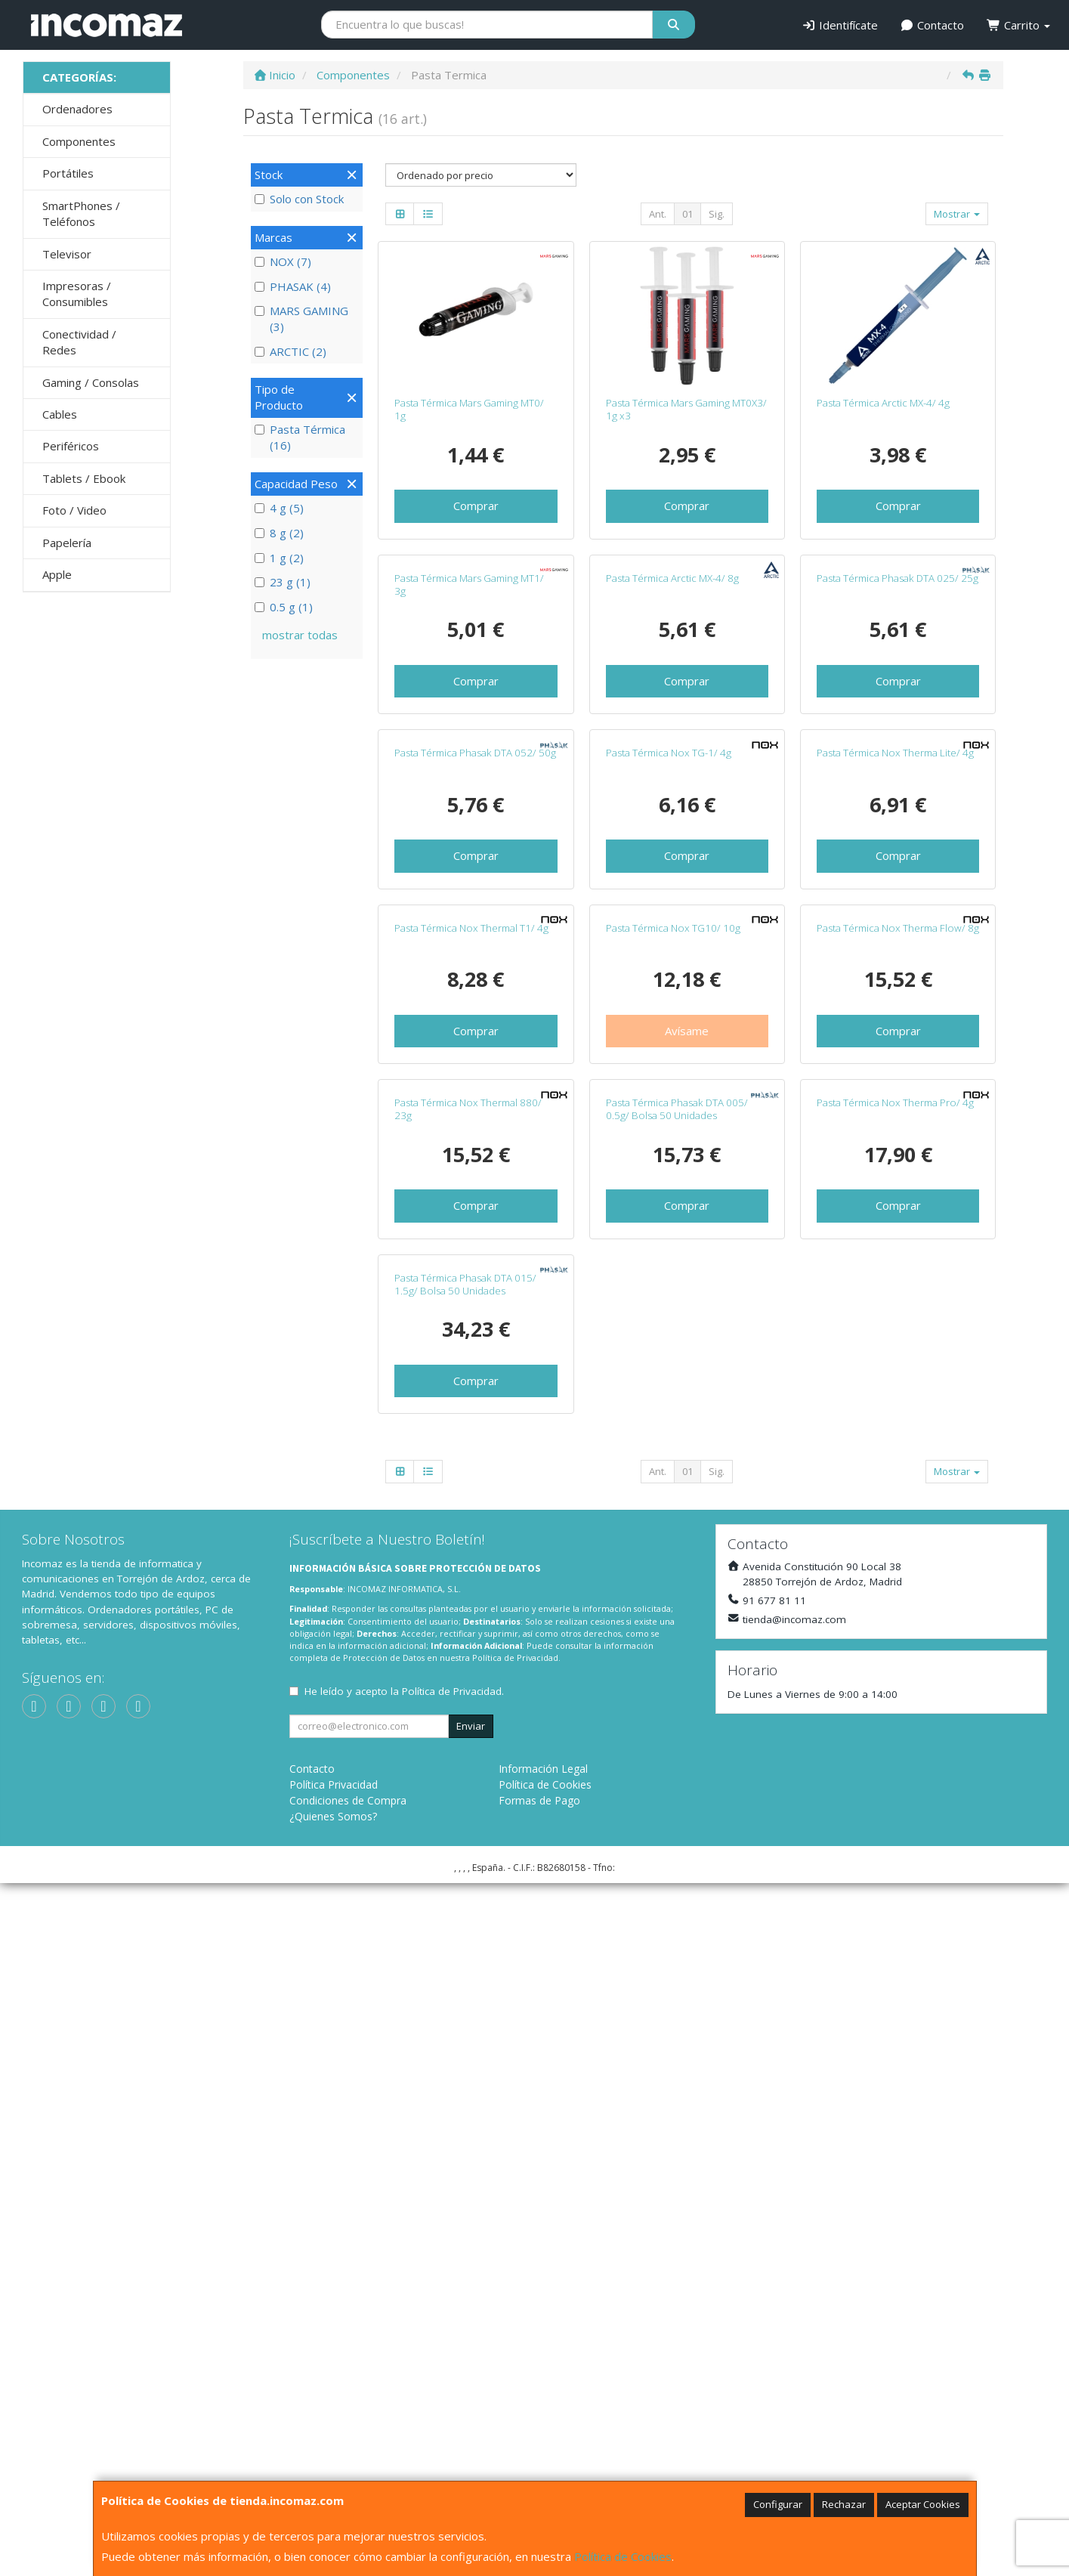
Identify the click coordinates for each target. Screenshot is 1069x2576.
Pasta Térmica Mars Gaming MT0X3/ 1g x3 (686, 409)
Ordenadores (77, 108)
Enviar (470, 2419)
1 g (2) (279, 557)
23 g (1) (283, 581)
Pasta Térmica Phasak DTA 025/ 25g (897, 716)
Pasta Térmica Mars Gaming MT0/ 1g (469, 409)
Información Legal (543, 2461)
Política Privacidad (333, 2477)
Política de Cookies (623, 2556)
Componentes (79, 141)
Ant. (657, 214)
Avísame (687, 1446)
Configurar (777, 2504)
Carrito (1018, 24)
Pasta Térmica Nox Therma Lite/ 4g (895, 1030)
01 (687, 214)
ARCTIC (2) (290, 351)
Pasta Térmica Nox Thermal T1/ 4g (471, 1343)
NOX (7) (283, 261)
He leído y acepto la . (404, 2384)
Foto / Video (74, 510)
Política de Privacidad (515, 2351)
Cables (59, 414)
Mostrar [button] (957, 214)
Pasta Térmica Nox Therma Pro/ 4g (895, 1657)
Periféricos (70, 445)
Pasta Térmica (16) (300, 437)
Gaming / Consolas (90, 382)
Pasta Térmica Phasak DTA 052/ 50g (475, 1030)
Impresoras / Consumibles (76, 293)
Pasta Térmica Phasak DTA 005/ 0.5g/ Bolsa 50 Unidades (677, 1663)
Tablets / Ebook (83, 478)
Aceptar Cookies (922, 2504)
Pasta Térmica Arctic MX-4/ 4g (883, 403)
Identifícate (840, 24)
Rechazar (844, 2504)
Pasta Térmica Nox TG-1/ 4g (668, 1030)
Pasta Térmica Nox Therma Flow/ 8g (898, 1343)
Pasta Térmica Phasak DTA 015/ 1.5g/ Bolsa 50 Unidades (465, 1977)
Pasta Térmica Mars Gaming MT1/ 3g (469, 723)
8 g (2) (279, 532)
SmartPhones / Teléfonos (81, 213)
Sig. (717, 214)
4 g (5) (279, 507)
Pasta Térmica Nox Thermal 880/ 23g (468, 1663)
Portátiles (68, 173)
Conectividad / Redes (79, 341)
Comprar (476, 505)
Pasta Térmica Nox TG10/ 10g (673, 1343)
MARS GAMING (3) (301, 318)
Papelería (66, 542)
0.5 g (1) (284, 606)
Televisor (66, 253)
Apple (57, 574)
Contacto (933, 24)
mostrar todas (300, 634)
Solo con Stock (299, 198)
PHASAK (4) (293, 286)
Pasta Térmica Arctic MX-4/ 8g (672, 716)
